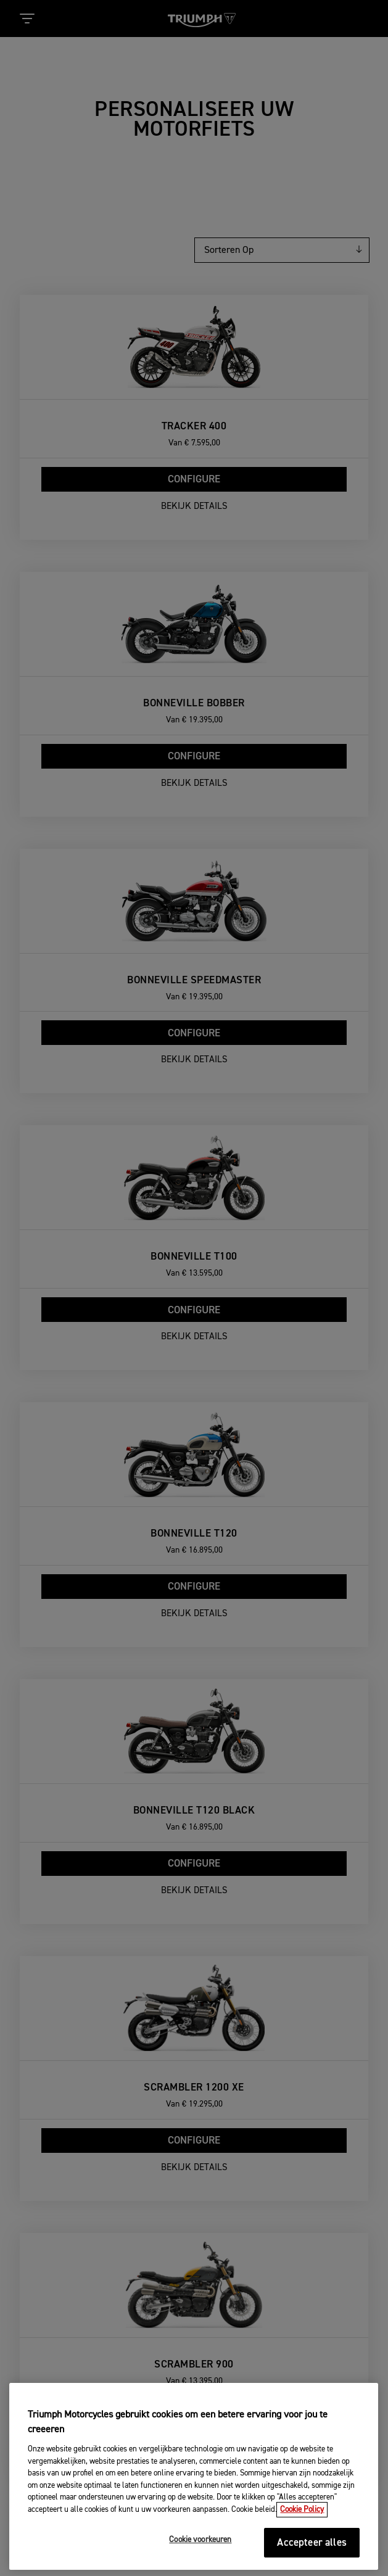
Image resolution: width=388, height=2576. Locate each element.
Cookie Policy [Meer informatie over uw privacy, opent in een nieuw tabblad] (302, 2555)
